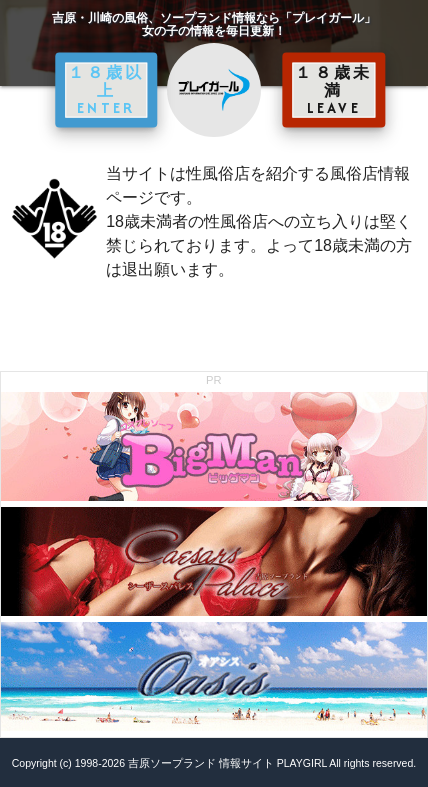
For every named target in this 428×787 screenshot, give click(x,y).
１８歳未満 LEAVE (333, 90)
